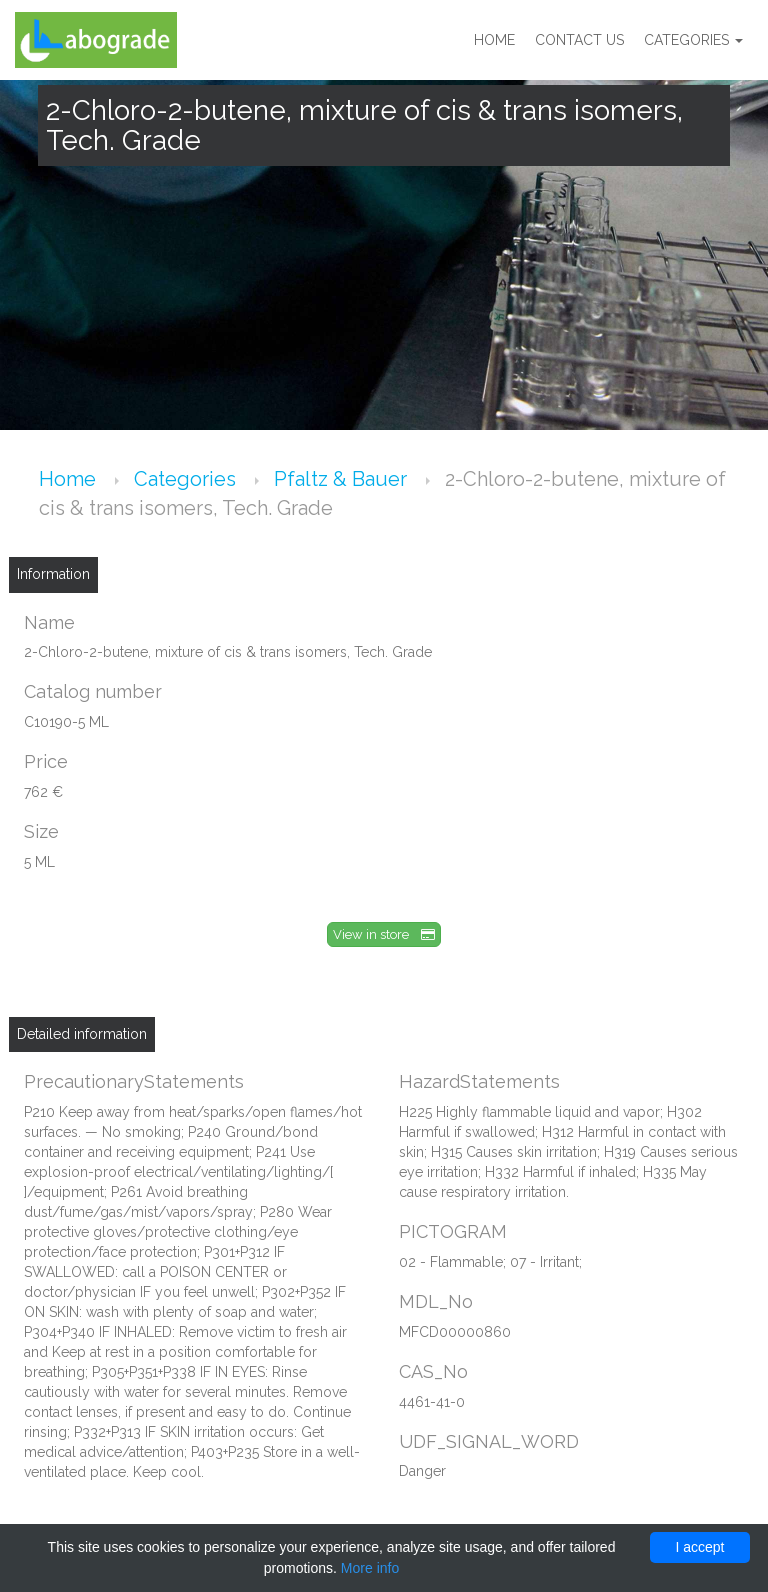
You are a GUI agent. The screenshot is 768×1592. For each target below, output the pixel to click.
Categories (693, 40)
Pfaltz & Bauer (343, 479)
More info (370, 1568)
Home (494, 40)
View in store (384, 934)
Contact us (579, 40)
